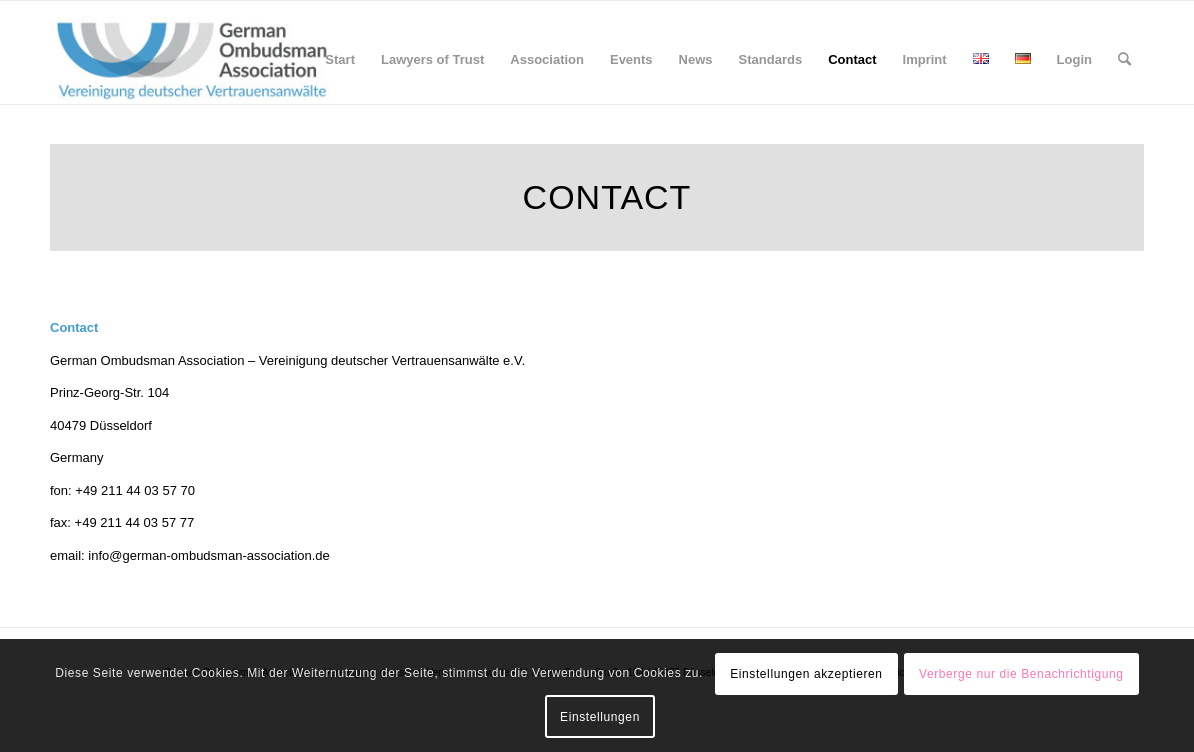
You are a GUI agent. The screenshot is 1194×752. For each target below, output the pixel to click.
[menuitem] (340, 60)
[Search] (1124, 60)
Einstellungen (600, 717)
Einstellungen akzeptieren (806, 674)
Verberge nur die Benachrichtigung (1021, 674)
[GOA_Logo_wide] (192, 60)
